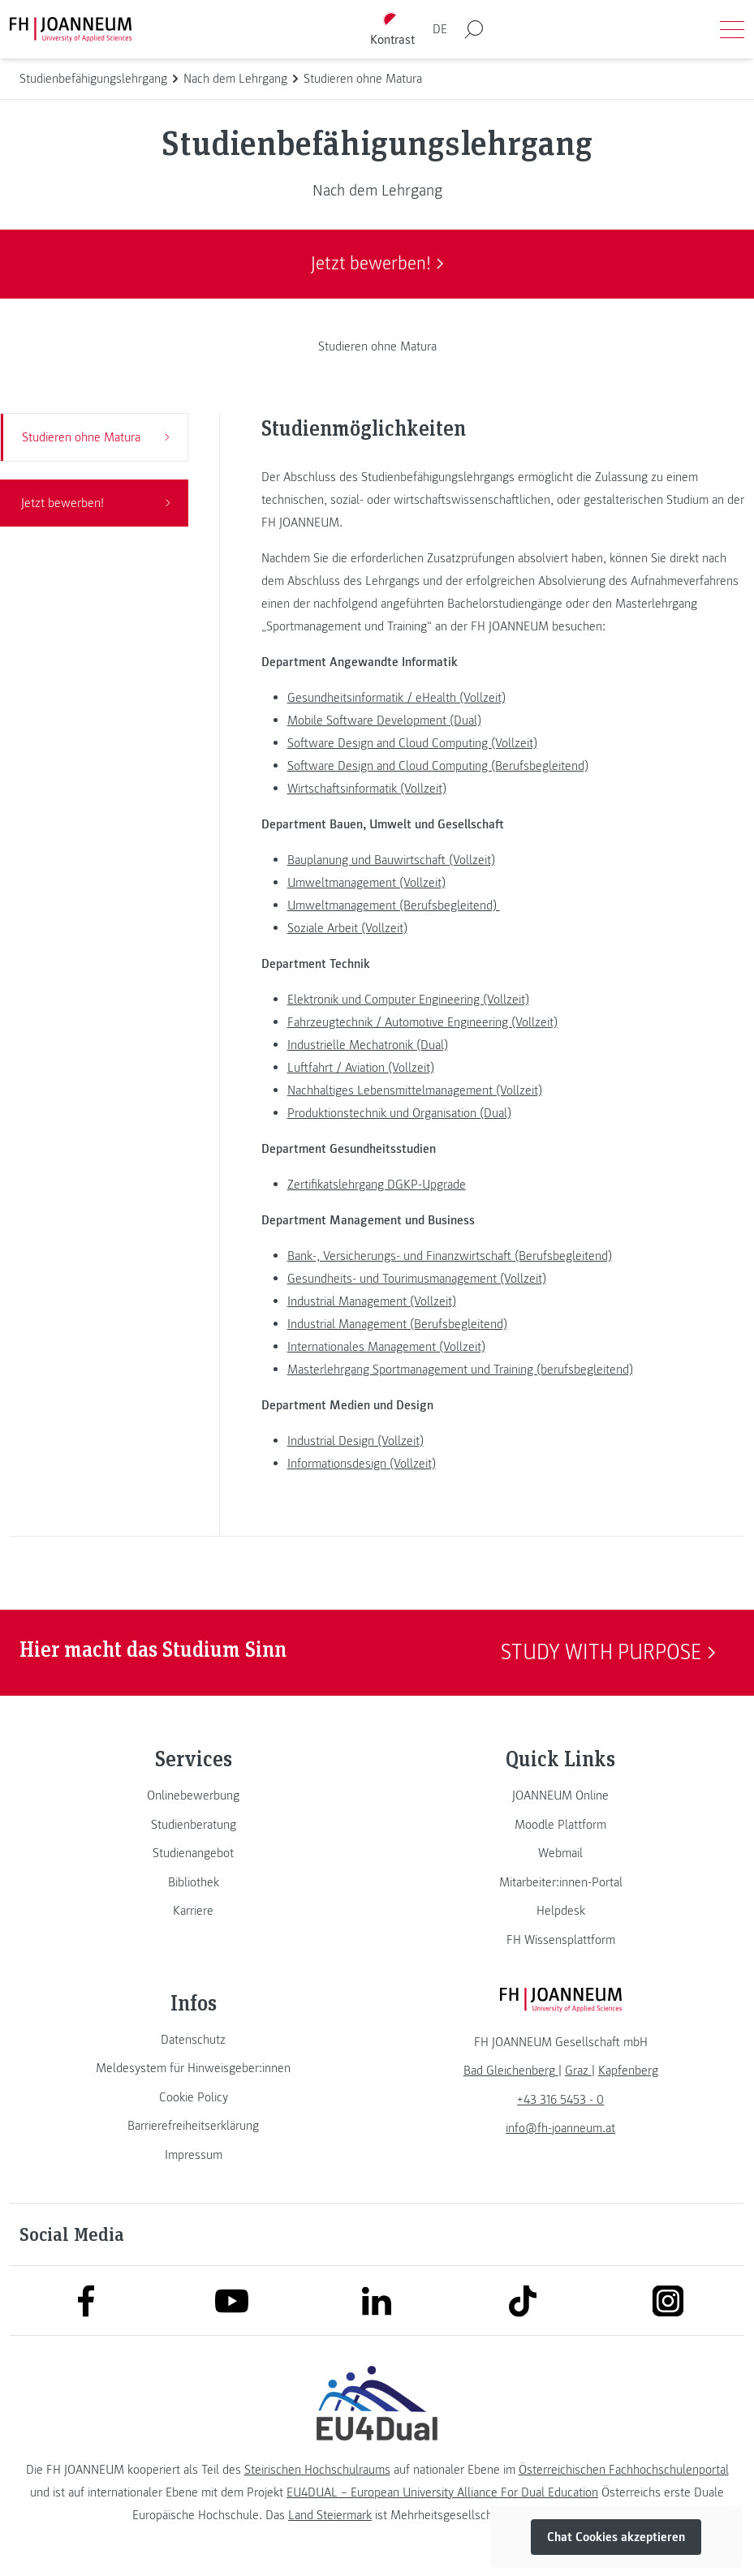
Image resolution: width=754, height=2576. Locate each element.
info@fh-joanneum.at (560, 2128)
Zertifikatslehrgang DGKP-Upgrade (376, 1184)
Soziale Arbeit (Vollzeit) (347, 928)
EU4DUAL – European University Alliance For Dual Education (442, 2492)
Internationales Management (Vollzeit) (386, 1347)
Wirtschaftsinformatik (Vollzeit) (366, 789)
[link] (193, 1795)
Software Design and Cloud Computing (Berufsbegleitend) (437, 766)
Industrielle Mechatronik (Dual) (367, 1045)
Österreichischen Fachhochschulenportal (624, 2470)
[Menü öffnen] (732, 29)
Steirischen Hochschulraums (317, 2470)
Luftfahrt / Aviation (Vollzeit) (360, 1068)
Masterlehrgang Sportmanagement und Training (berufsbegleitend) (460, 1369)
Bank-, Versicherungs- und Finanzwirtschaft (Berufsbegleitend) (449, 1256)
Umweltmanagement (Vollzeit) (366, 883)
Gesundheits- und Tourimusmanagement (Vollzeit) (416, 1279)
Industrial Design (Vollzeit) (355, 1441)
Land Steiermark (330, 2515)
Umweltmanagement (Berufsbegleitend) (393, 905)
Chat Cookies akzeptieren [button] (616, 2537)
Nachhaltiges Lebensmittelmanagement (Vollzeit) (414, 1090)
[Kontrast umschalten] (392, 29)
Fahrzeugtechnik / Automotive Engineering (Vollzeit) (422, 1022)
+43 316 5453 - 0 (560, 2100)
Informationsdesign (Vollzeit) (361, 1464)
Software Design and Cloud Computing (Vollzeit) (412, 743)
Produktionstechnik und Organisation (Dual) (399, 1113)
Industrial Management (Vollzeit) (371, 1301)
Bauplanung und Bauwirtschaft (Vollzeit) (391, 860)
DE (440, 29)
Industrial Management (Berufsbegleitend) (397, 1324)
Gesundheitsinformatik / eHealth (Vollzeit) (396, 698)
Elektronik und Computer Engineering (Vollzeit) (408, 999)
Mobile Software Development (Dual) (384, 720)
